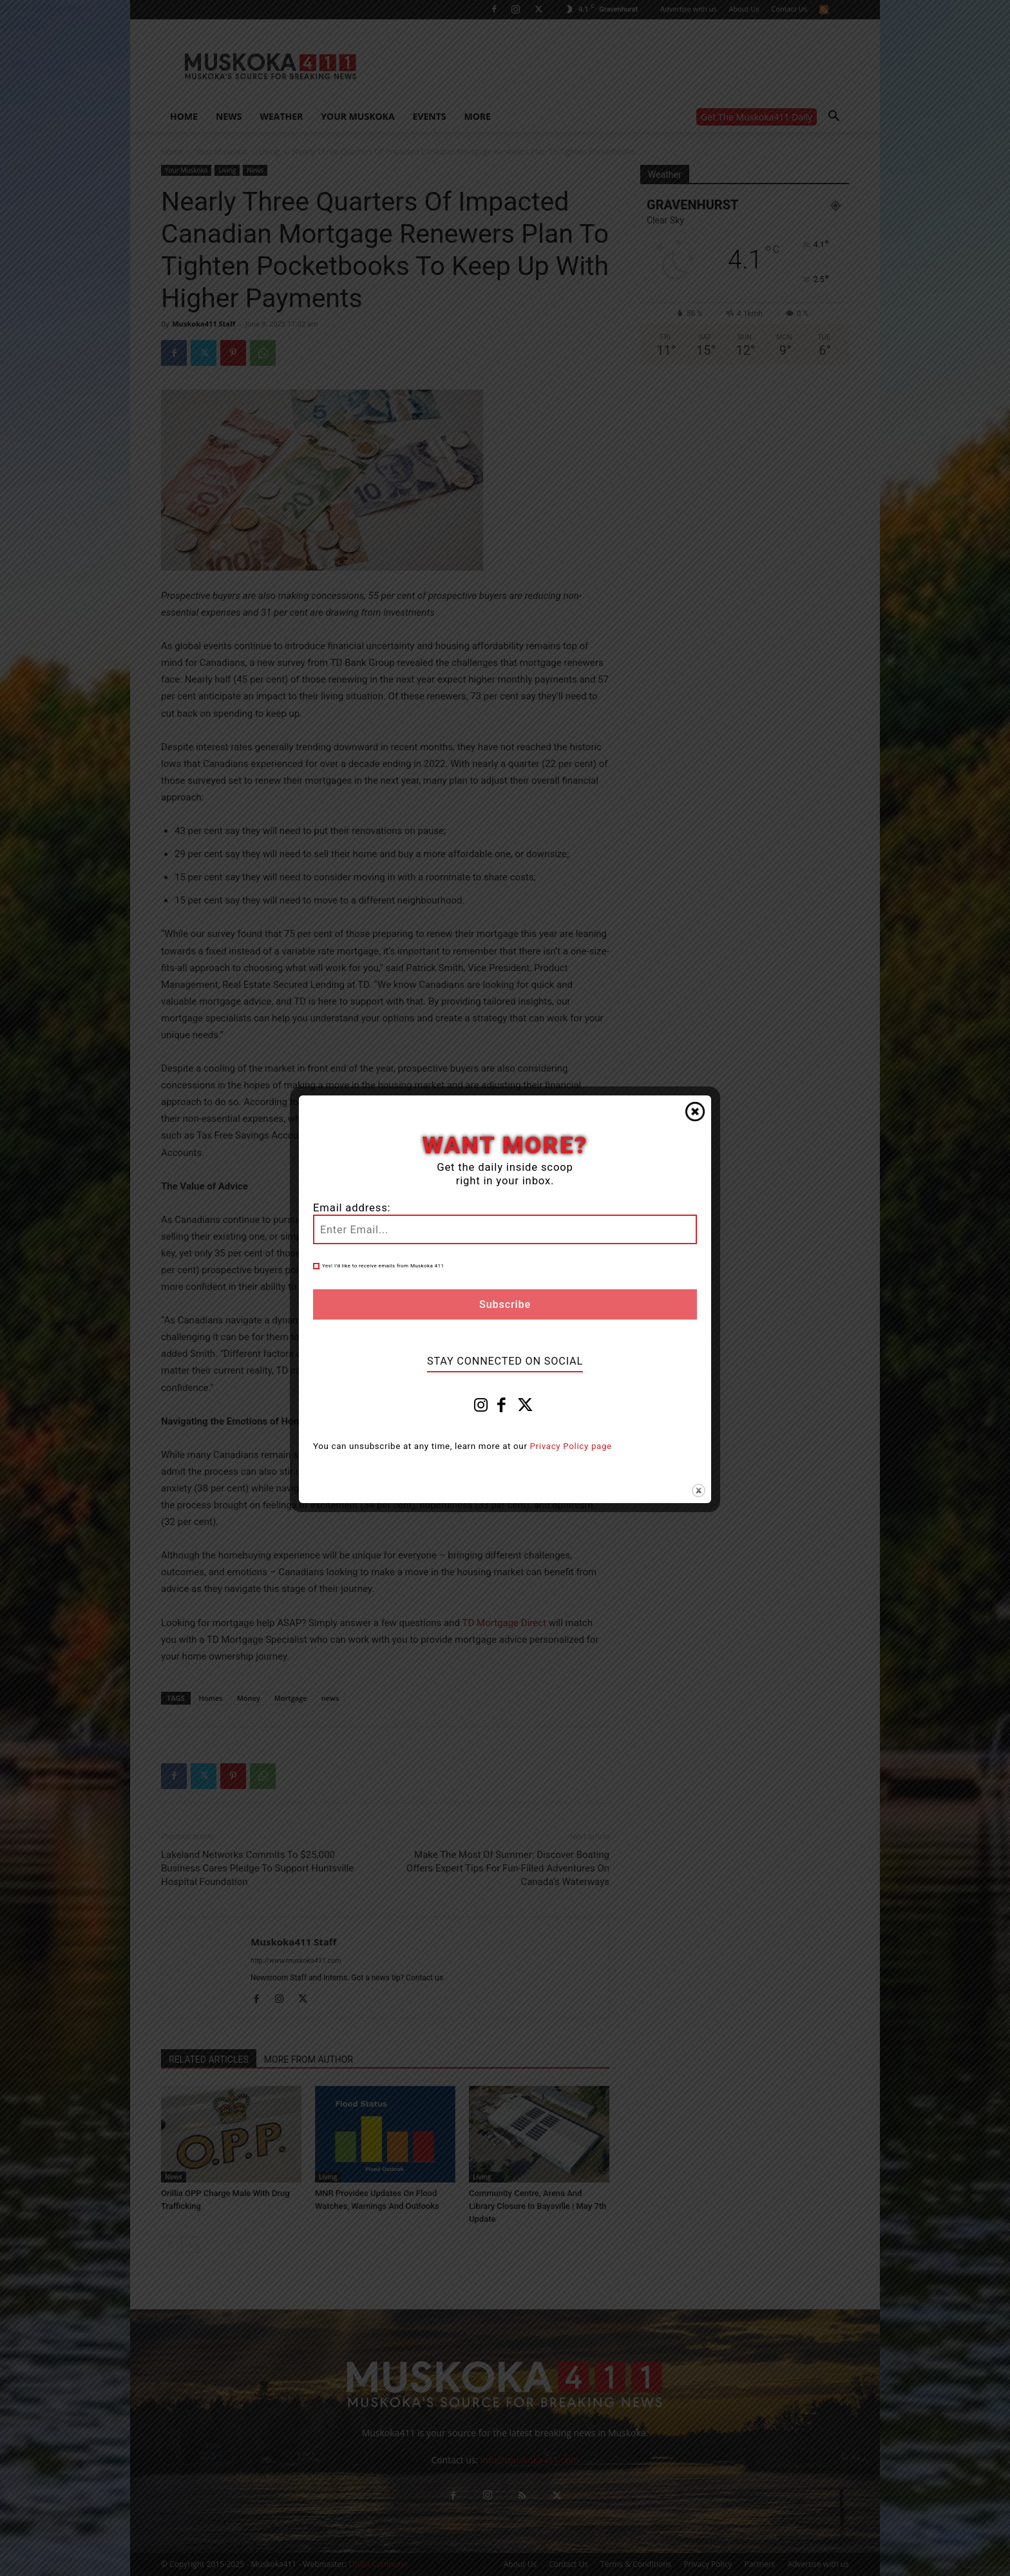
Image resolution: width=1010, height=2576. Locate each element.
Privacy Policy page (571, 1446)
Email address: (351, 1208)
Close (695, 1111)
